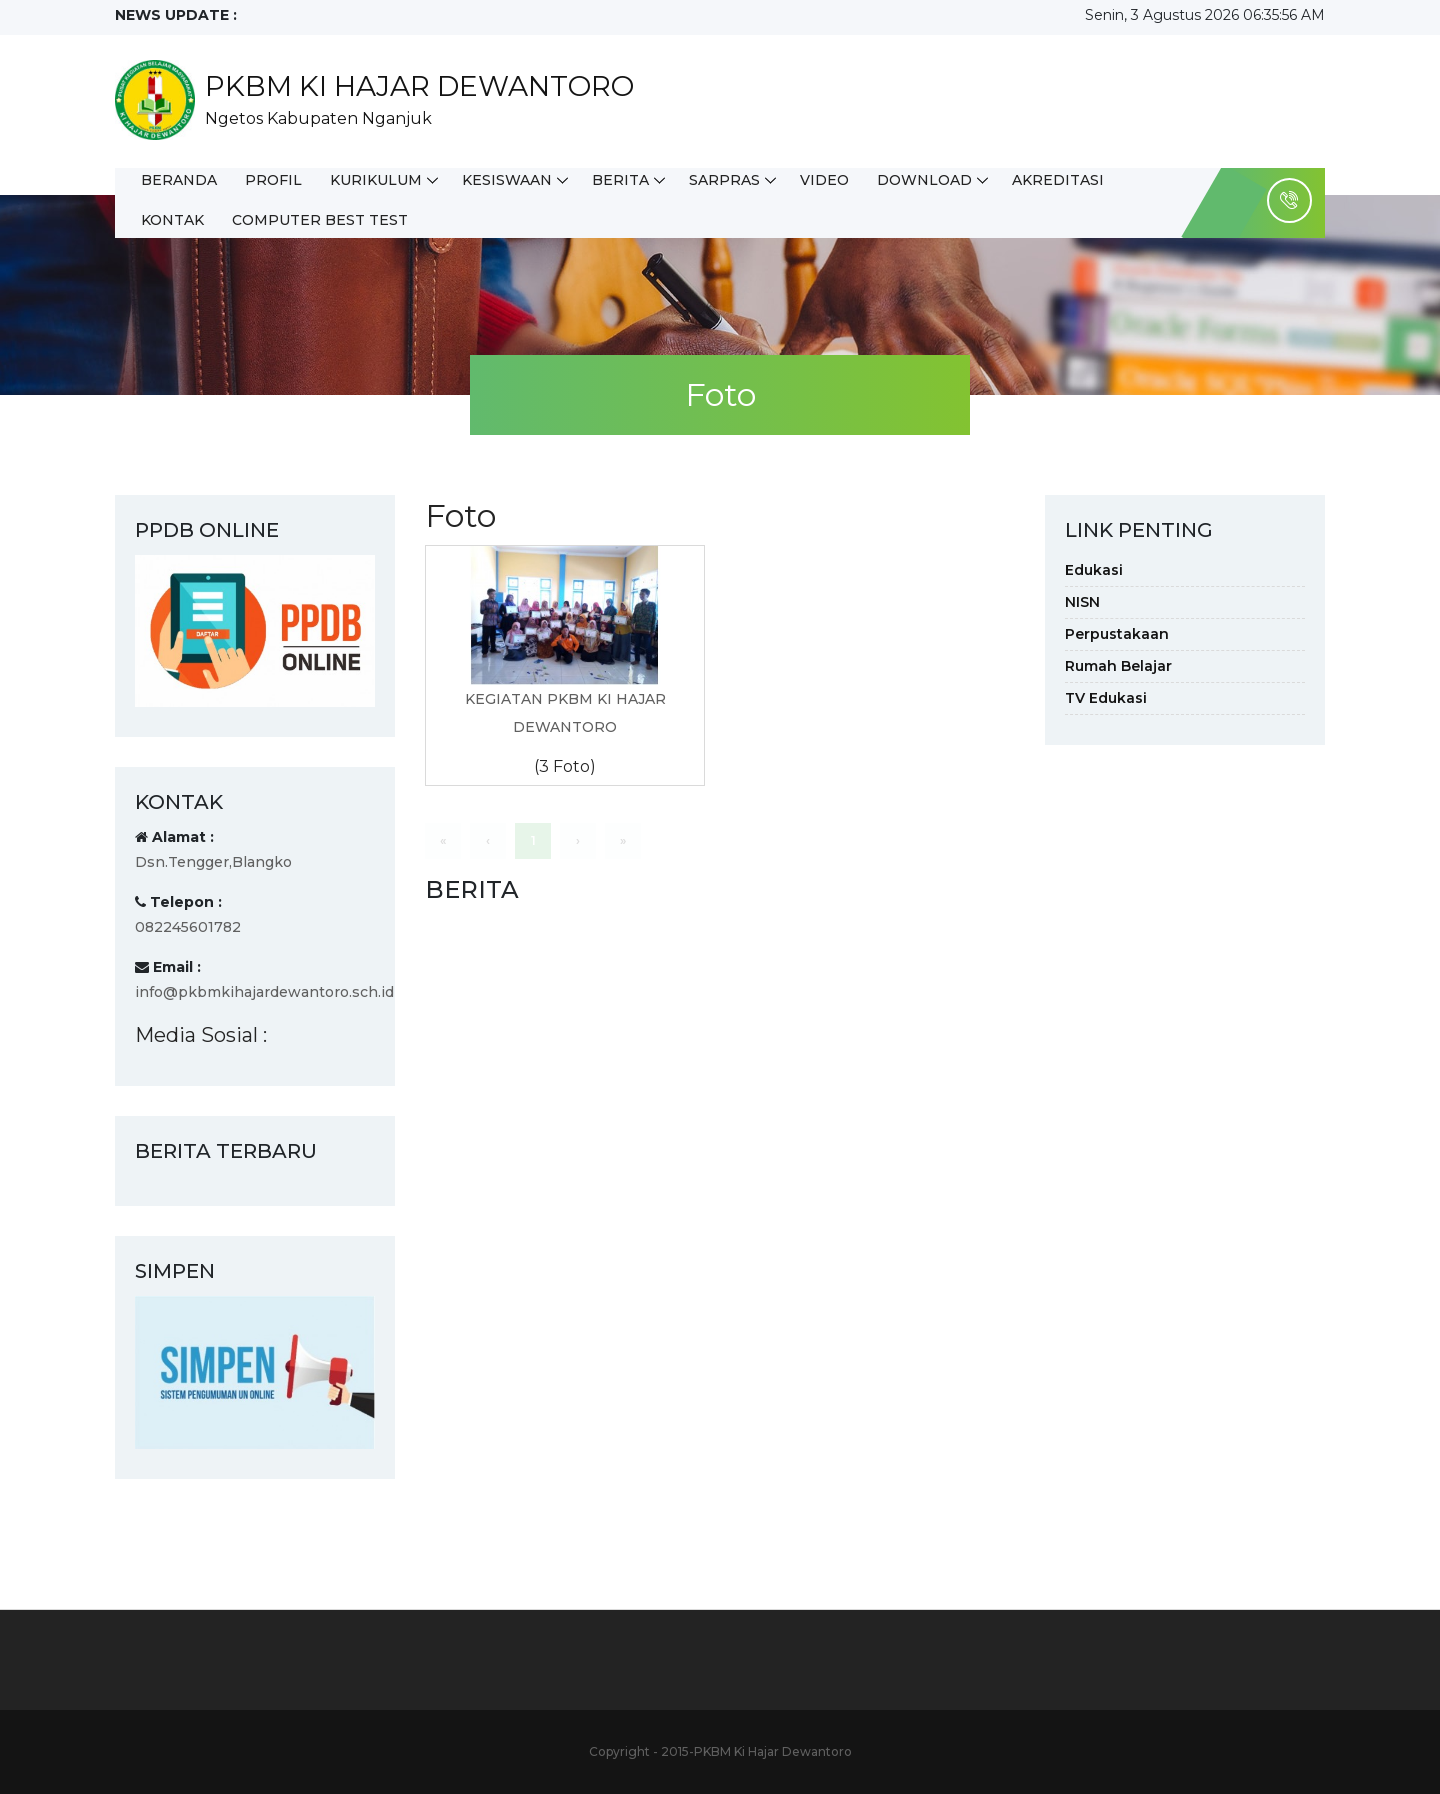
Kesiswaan (507, 180)
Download (924, 180)
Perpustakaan (1117, 634)
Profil (273, 180)
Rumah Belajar (1118, 666)
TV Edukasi (1106, 698)
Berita (620, 180)
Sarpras (724, 180)
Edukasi (1094, 570)
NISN (1082, 602)
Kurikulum (376, 180)
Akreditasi (1058, 180)
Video (824, 180)
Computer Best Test (320, 220)
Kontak (172, 220)
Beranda (179, 180)
